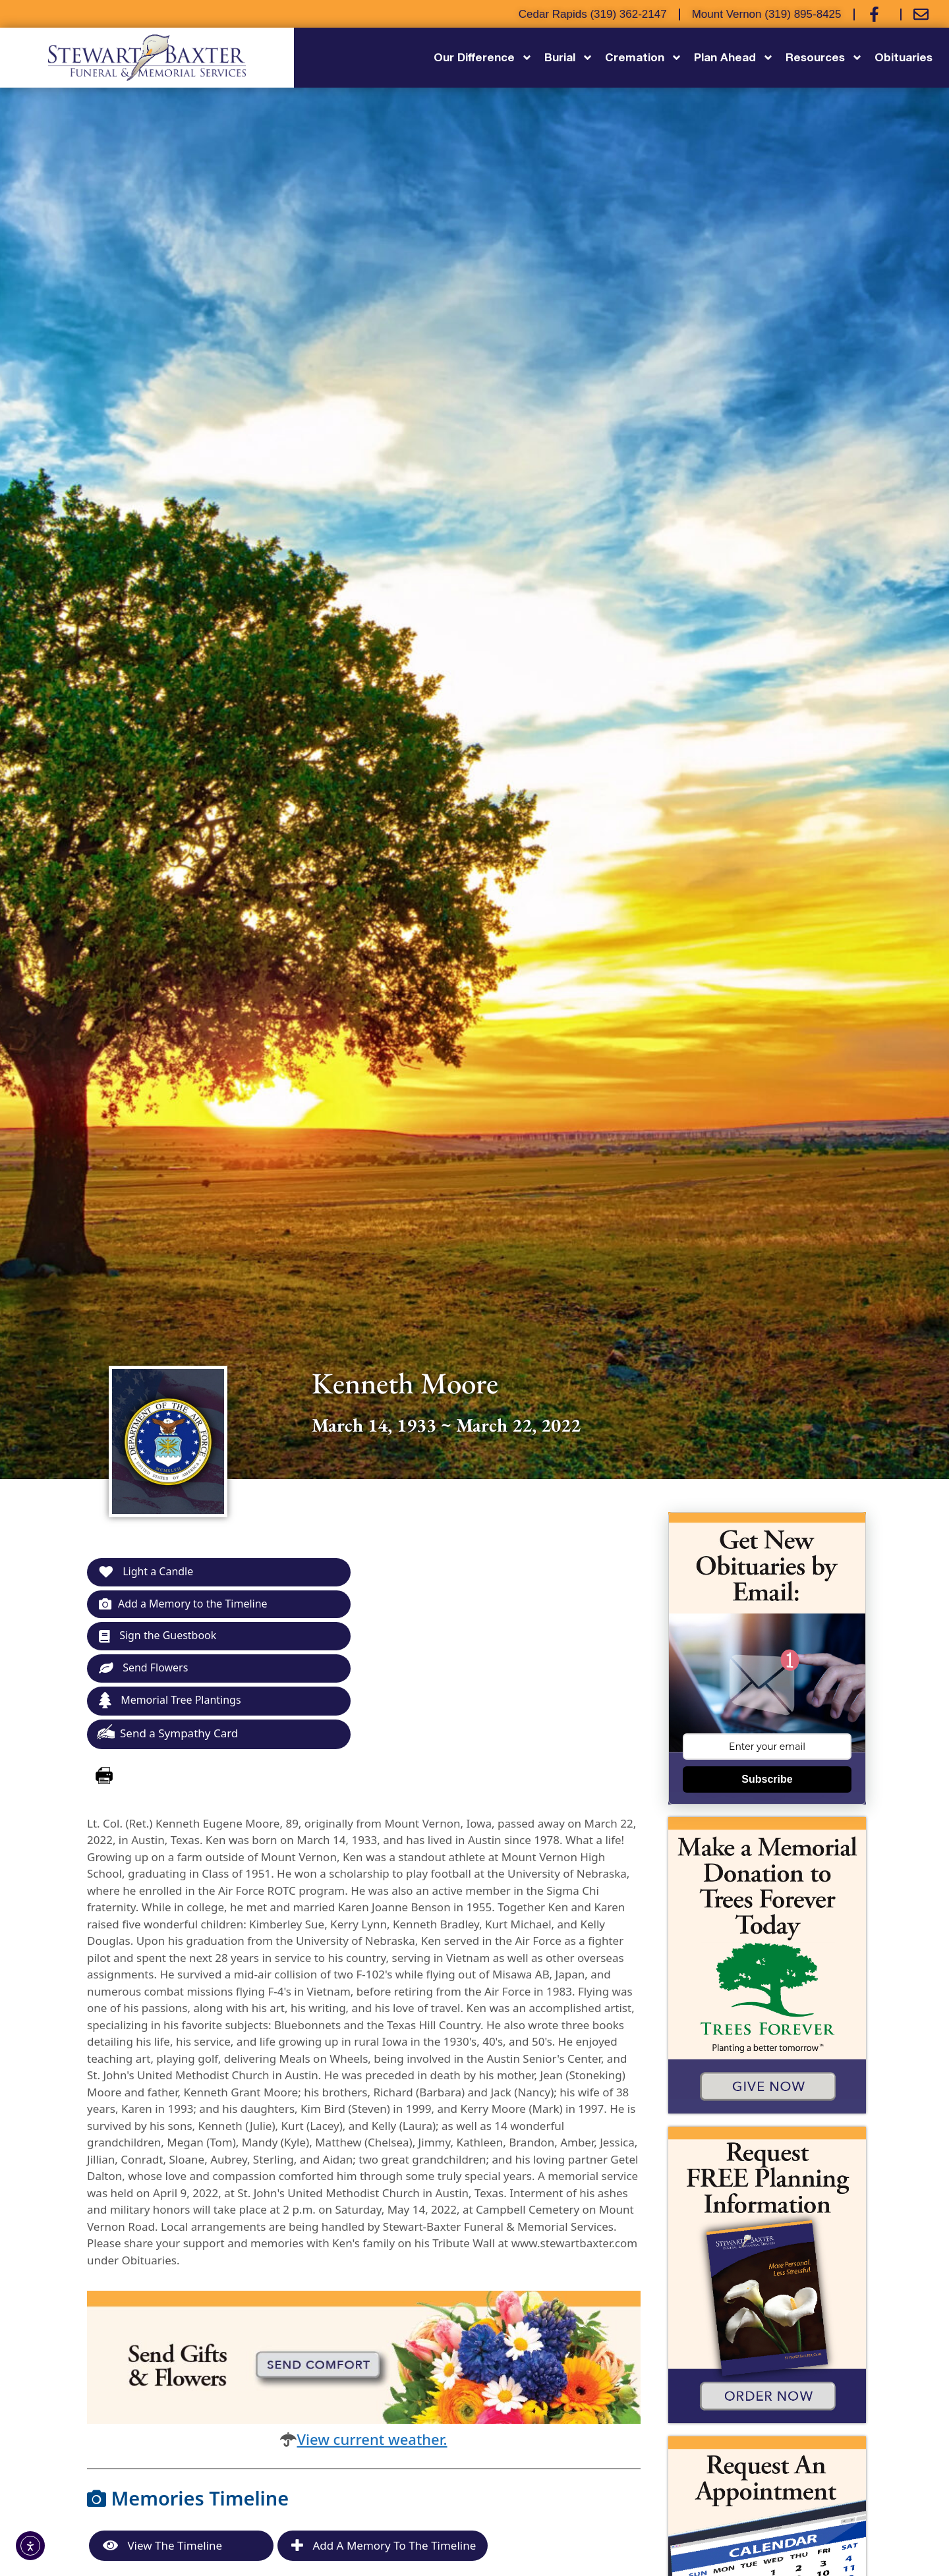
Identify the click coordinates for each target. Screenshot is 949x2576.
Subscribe (766, 1779)
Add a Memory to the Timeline (188, 1605)
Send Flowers (146, 1671)
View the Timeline (162, 2551)
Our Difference (483, 57)
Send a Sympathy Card (167, 1738)
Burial (568, 57)
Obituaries (904, 57)
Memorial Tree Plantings (174, 1705)
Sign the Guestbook (161, 1638)
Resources (824, 57)
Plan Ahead (734, 57)
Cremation (643, 57)
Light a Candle (148, 1572)
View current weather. (372, 2444)
